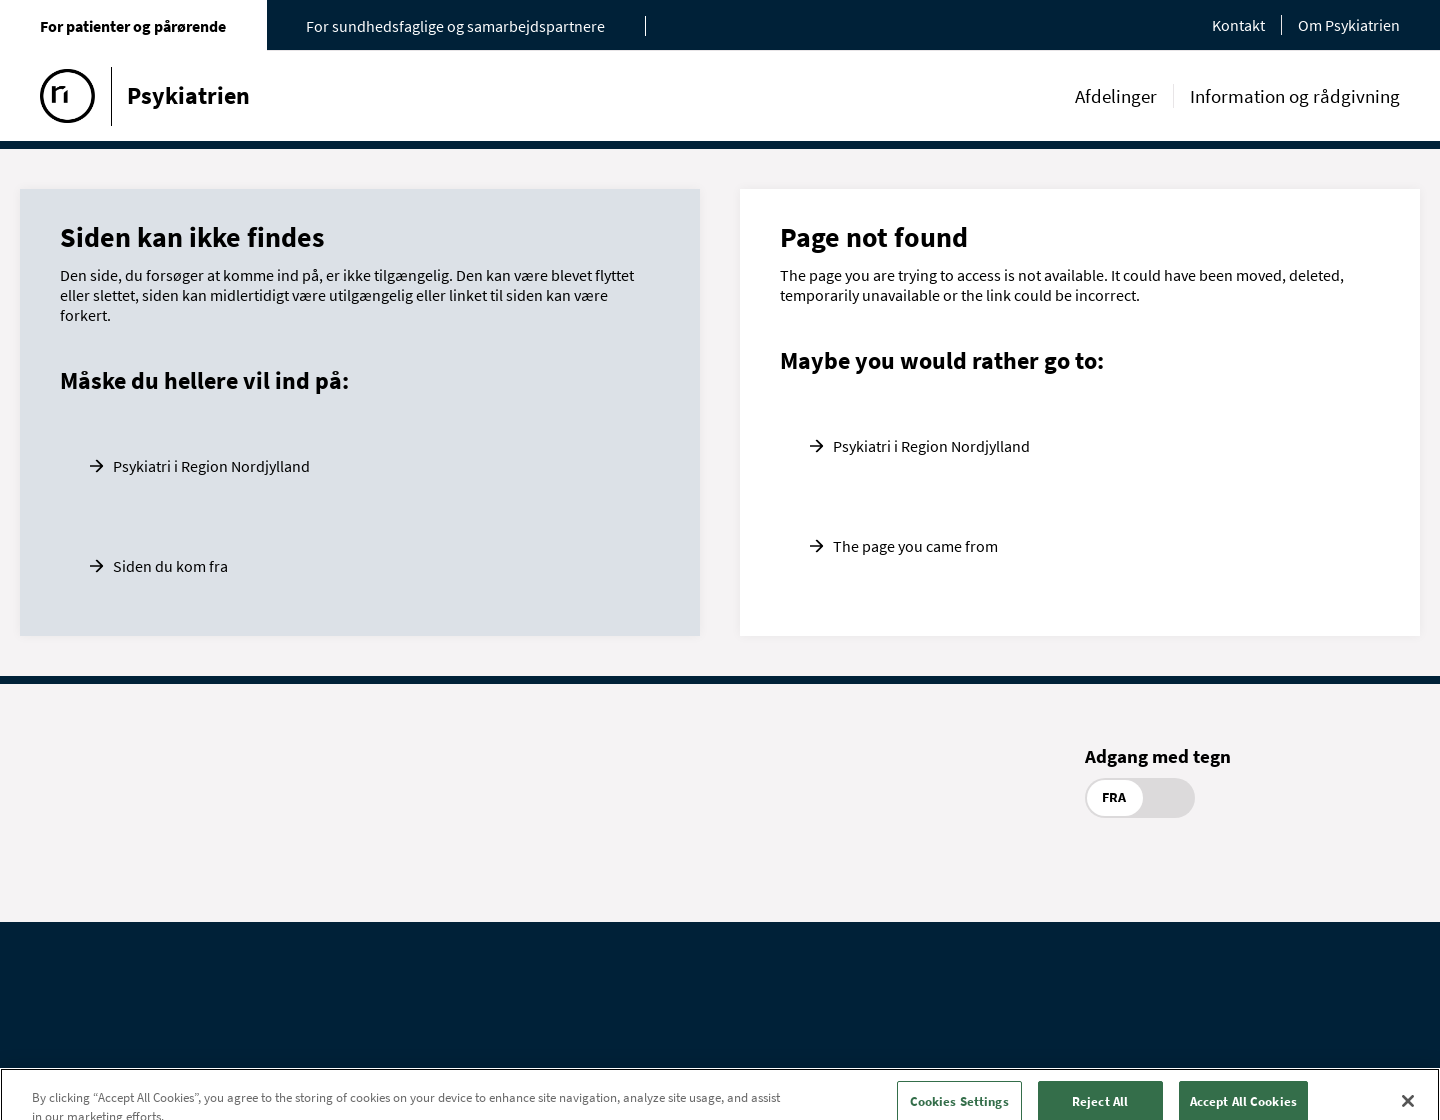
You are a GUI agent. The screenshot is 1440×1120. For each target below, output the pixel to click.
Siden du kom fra (170, 566)
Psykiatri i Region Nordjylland (211, 466)
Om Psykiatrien (1349, 25)
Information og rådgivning (1295, 96)
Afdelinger (1116, 96)
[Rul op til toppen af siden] (1405, 1076)
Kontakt (1238, 25)
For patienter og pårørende (133, 26)
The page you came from (915, 546)
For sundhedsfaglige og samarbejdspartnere (455, 26)
